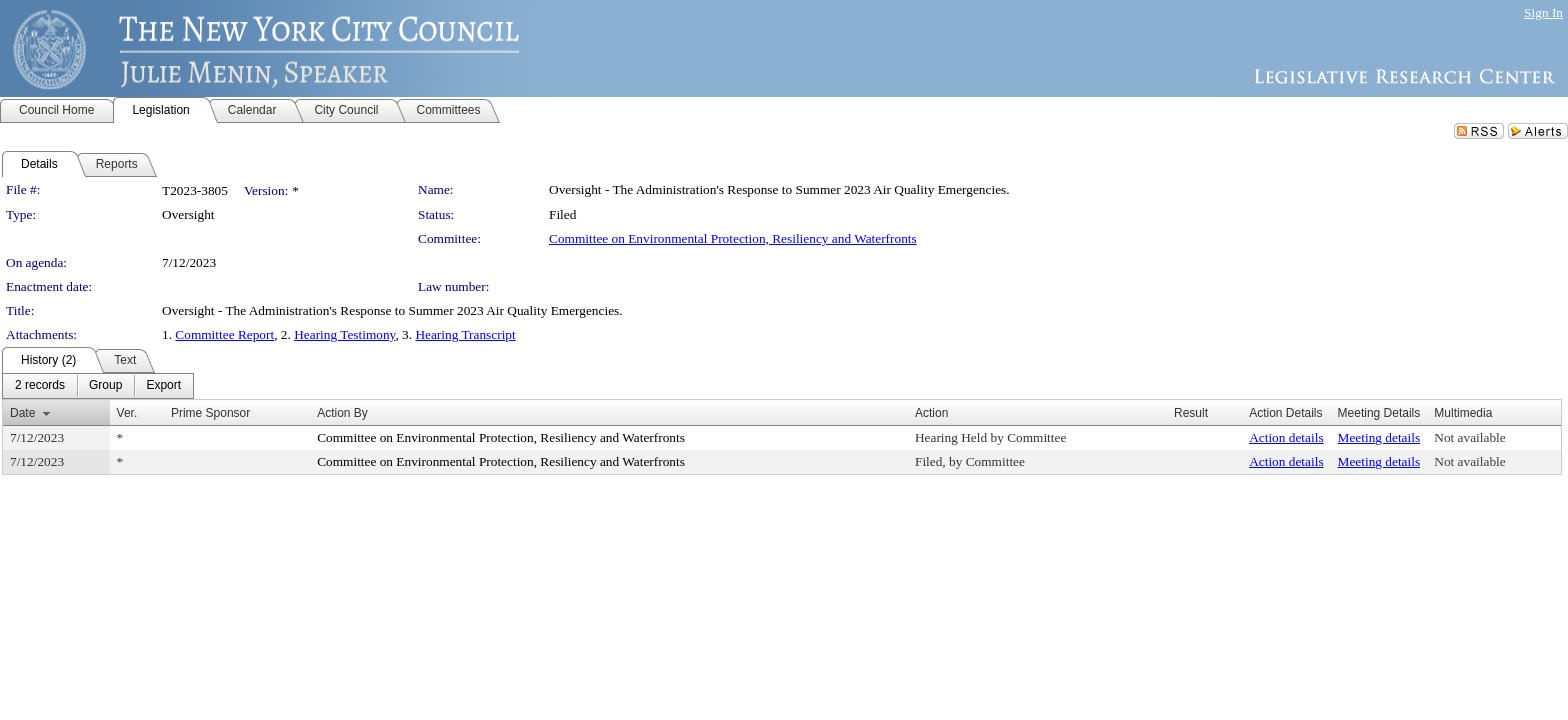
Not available (1469, 437)
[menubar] (98, 386)
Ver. (127, 413)
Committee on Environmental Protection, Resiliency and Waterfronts (733, 238)
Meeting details (1379, 437)
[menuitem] (40, 386)
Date (22, 413)
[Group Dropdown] (105, 386)
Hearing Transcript (465, 334)
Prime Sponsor (210, 413)
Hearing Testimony (344, 334)
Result (1191, 413)
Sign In (1543, 12)
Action (931, 413)
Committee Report (224, 334)
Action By (342, 413)
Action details (1286, 437)
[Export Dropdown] (163, 386)
